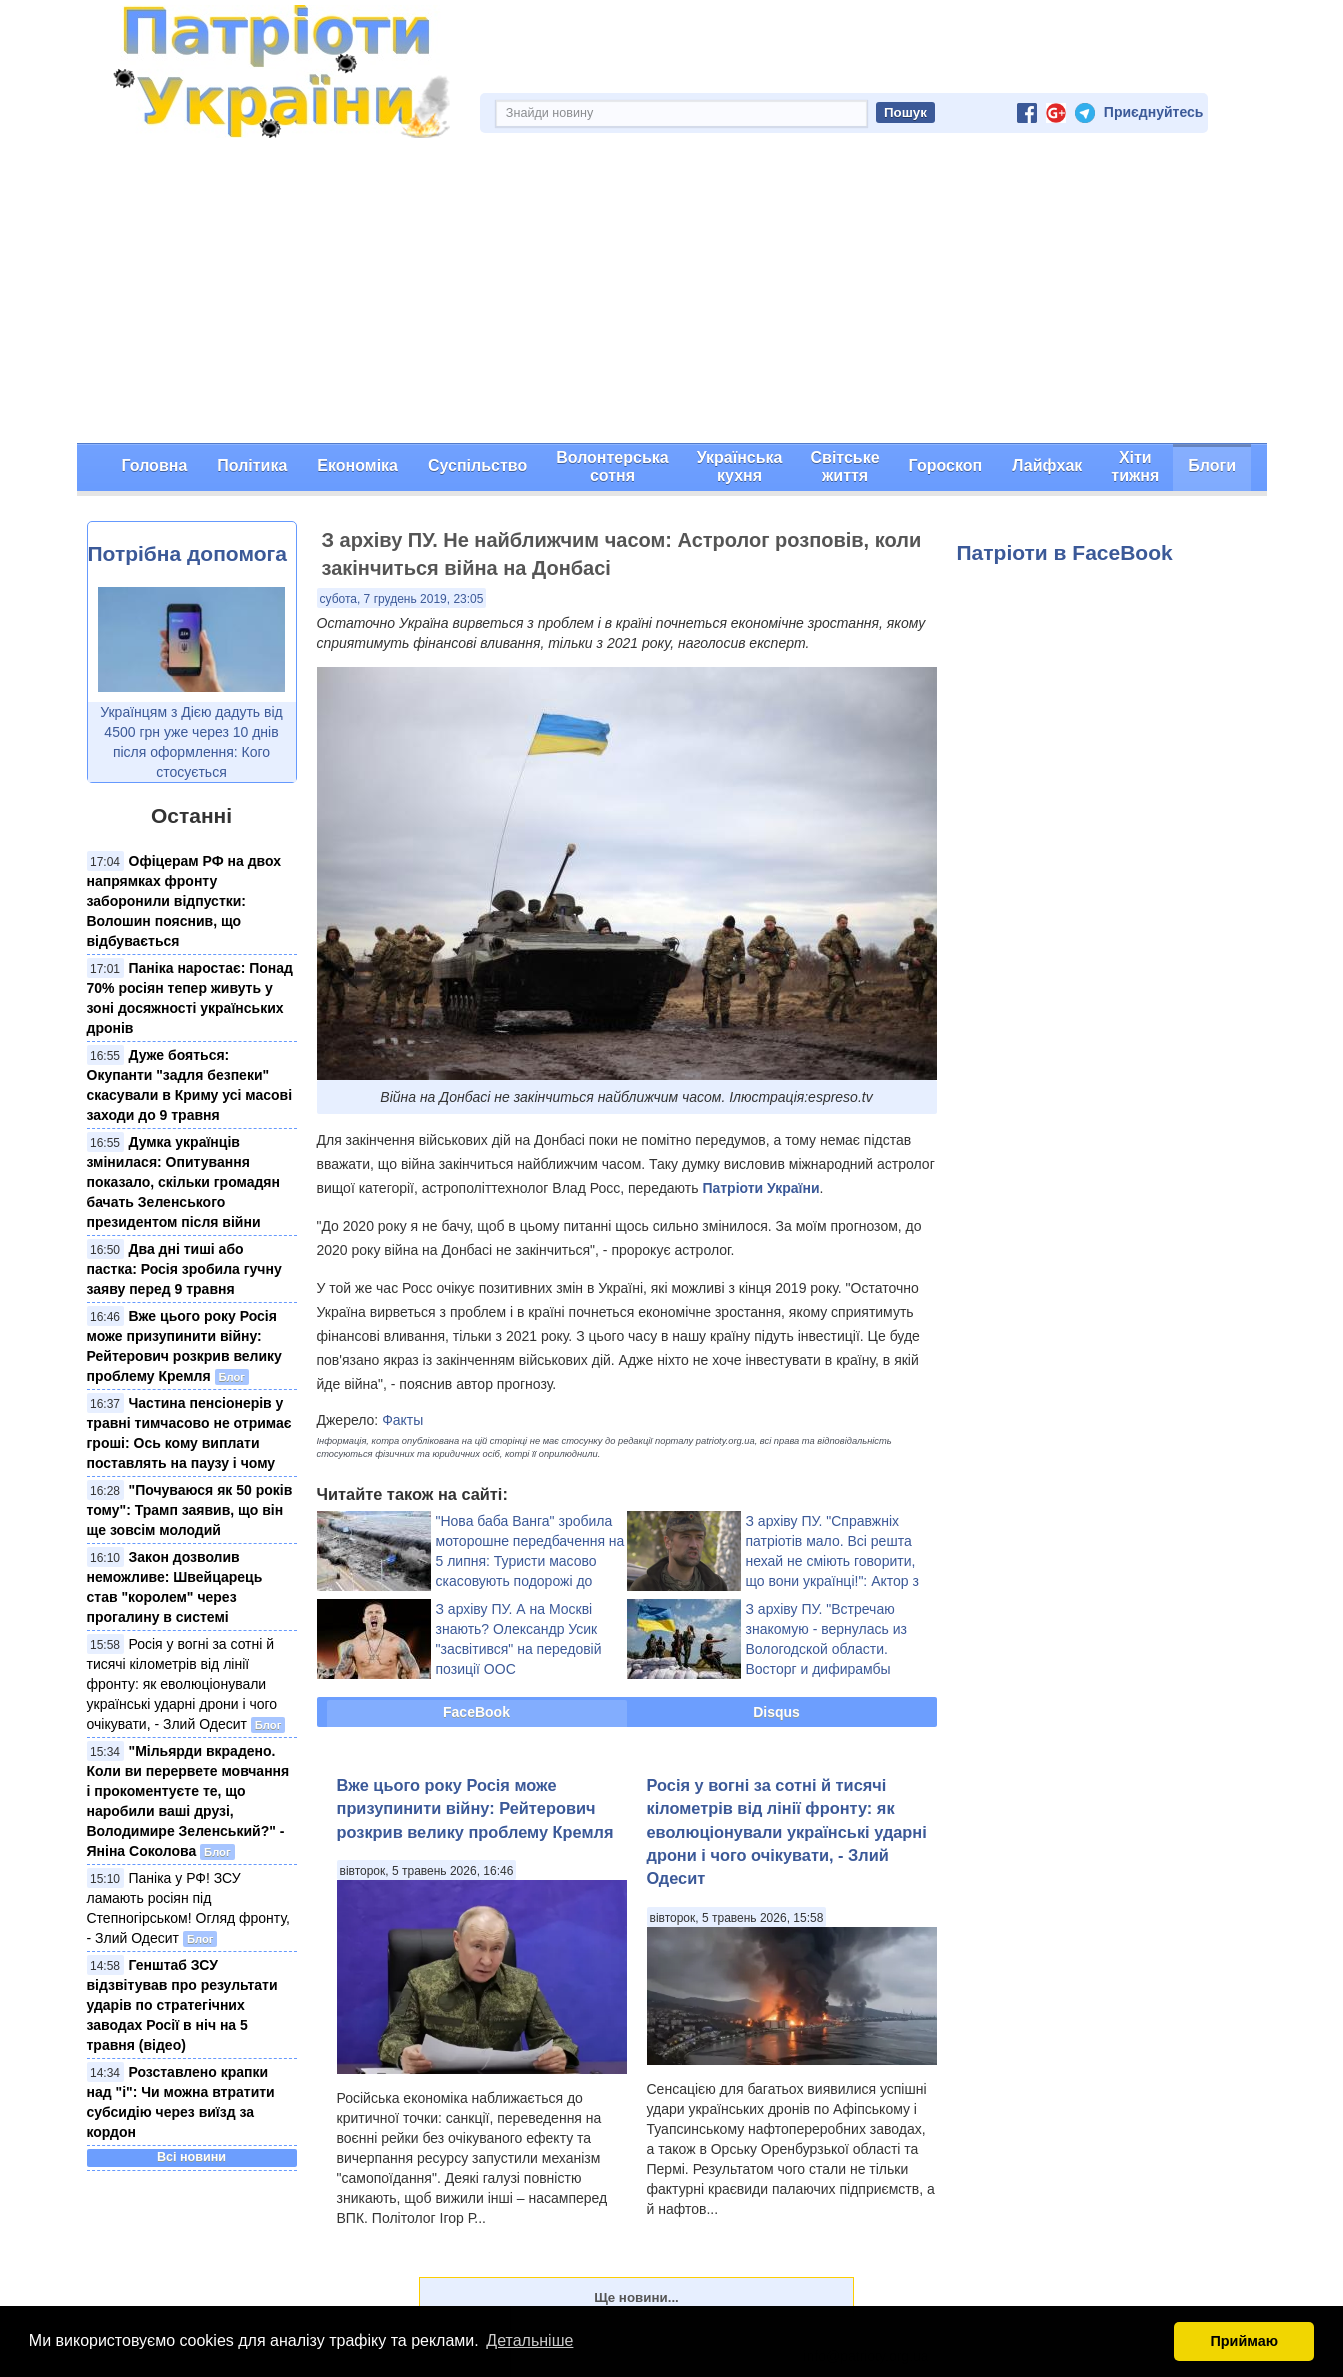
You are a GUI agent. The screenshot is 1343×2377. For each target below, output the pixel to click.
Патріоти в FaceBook (1065, 552)
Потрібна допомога (187, 553)
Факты (402, 1420)
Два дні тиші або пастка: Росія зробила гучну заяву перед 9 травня (184, 1269)
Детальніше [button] (529, 2340)
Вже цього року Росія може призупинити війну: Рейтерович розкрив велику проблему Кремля (475, 1808)
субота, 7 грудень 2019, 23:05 (402, 599)
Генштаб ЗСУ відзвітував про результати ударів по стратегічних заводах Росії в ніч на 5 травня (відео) (182, 2005)
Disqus (776, 1712)
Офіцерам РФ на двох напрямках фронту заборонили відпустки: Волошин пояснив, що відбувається (184, 901)
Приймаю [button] (1244, 2341)
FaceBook (476, 1712)
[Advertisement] (672, 293)
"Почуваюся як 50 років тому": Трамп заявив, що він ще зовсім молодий (190, 1510)
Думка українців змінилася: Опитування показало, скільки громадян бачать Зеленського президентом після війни (183, 1182)
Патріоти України (760, 1188)
